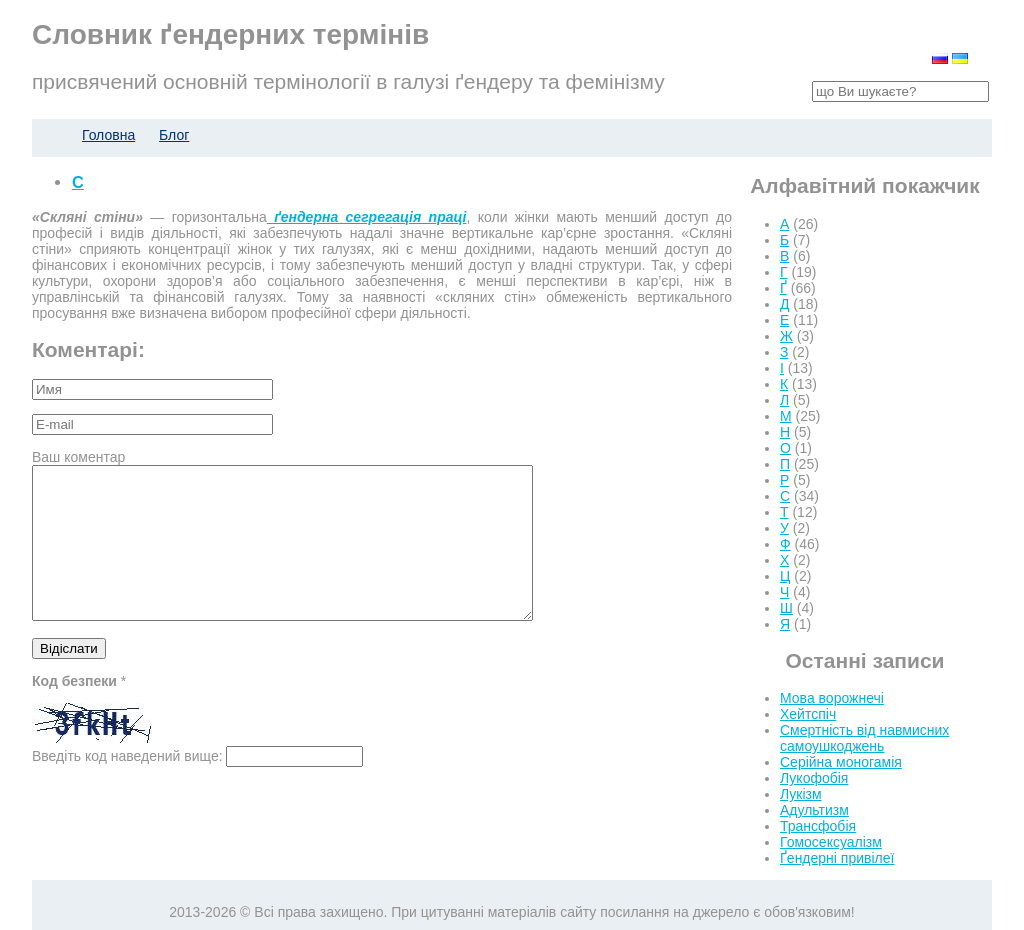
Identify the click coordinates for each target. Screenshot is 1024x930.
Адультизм (814, 810)
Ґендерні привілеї (837, 858)
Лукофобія (814, 778)
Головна (108, 135)
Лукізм (801, 794)
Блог (174, 135)
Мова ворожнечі (832, 698)
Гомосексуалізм (831, 842)
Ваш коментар (78, 457)
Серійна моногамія (841, 762)
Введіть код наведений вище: (127, 786)
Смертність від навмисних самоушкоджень (864, 738)
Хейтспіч (808, 714)
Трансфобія (818, 826)
